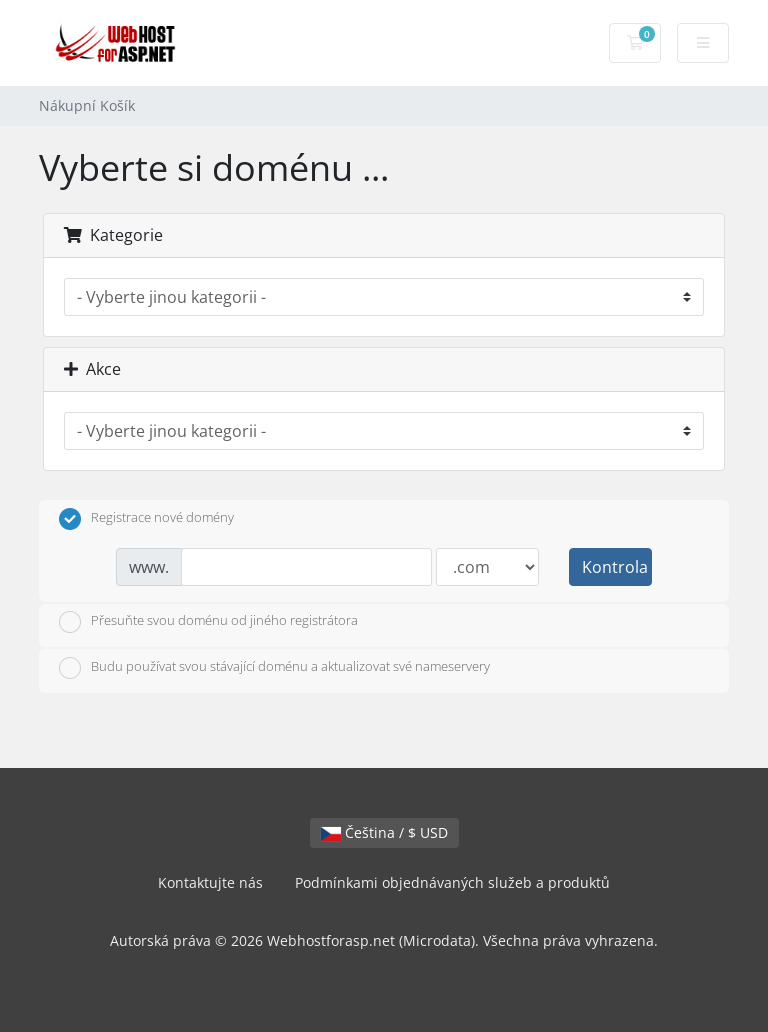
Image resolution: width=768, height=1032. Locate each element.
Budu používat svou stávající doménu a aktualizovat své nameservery (274, 668)
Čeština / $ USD (384, 832)
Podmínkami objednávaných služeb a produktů (452, 882)
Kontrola (615, 567)
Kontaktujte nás (210, 882)
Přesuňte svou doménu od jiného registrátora (208, 622)
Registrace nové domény (146, 519)
